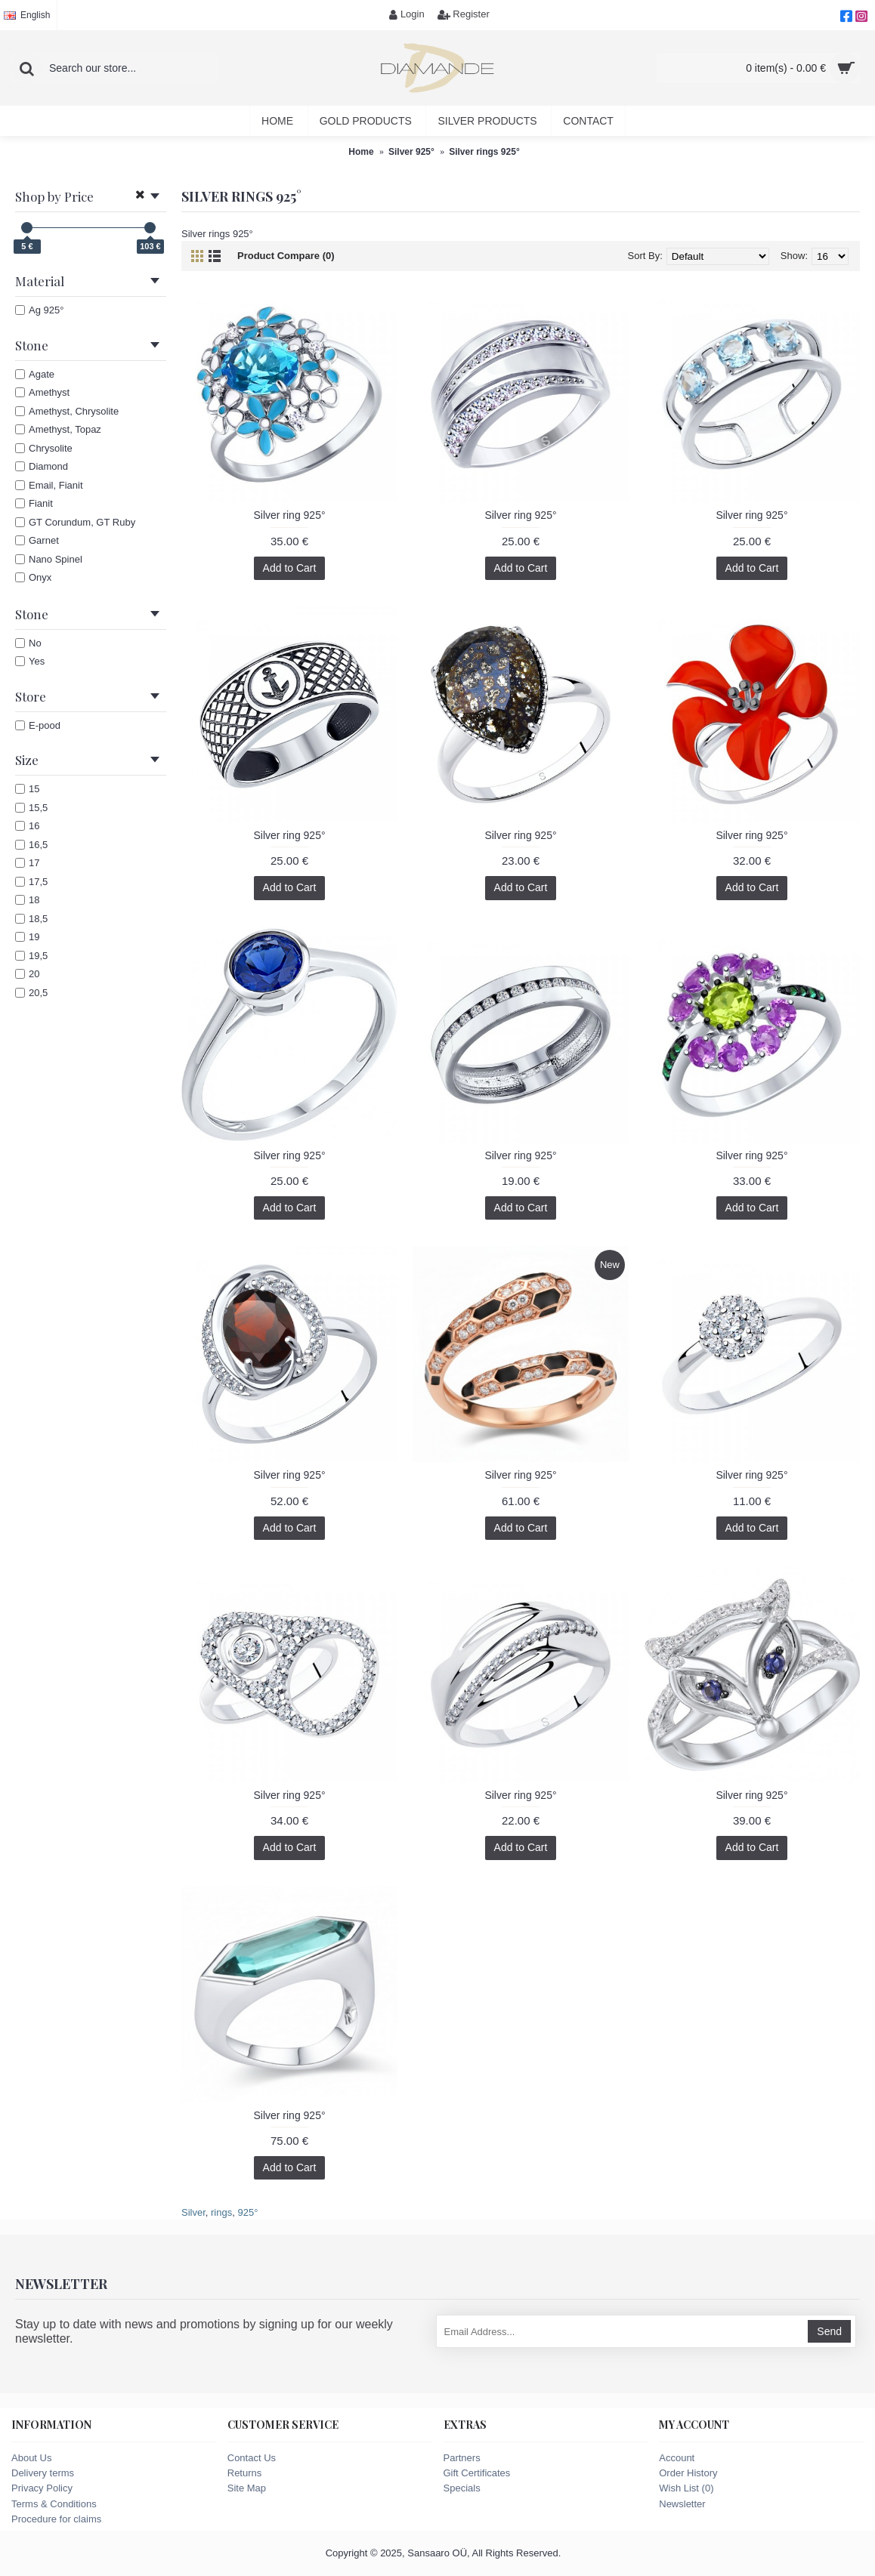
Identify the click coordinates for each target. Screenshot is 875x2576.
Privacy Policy (42, 2488)
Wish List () (686, 2488)
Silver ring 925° (289, 515)
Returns (244, 2473)
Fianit (34, 503)
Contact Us (251, 2457)
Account (676, 2457)
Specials (462, 2488)
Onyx (33, 577)
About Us (31, 2457)
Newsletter (682, 2504)
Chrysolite (44, 448)
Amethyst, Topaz (58, 429)
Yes (30, 661)
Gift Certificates (477, 2473)
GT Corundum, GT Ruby (75, 522)
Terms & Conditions (54, 2504)
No (28, 643)
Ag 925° (39, 310)
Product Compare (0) (286, 255)
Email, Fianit (49, 485)
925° (247, 2212)
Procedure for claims (56, 2519)
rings (221, 2212)
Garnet (37, 540)
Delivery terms (42, 2473)
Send (829, 2331)
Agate (34, 374)
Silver (193, 2212)
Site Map (246, 2488)
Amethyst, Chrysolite (67, 411)
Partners (462, 2457)
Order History (688, 2473)
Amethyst (42, 392)
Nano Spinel (48, 559)
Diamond (41, 466)
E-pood (37, 725)
